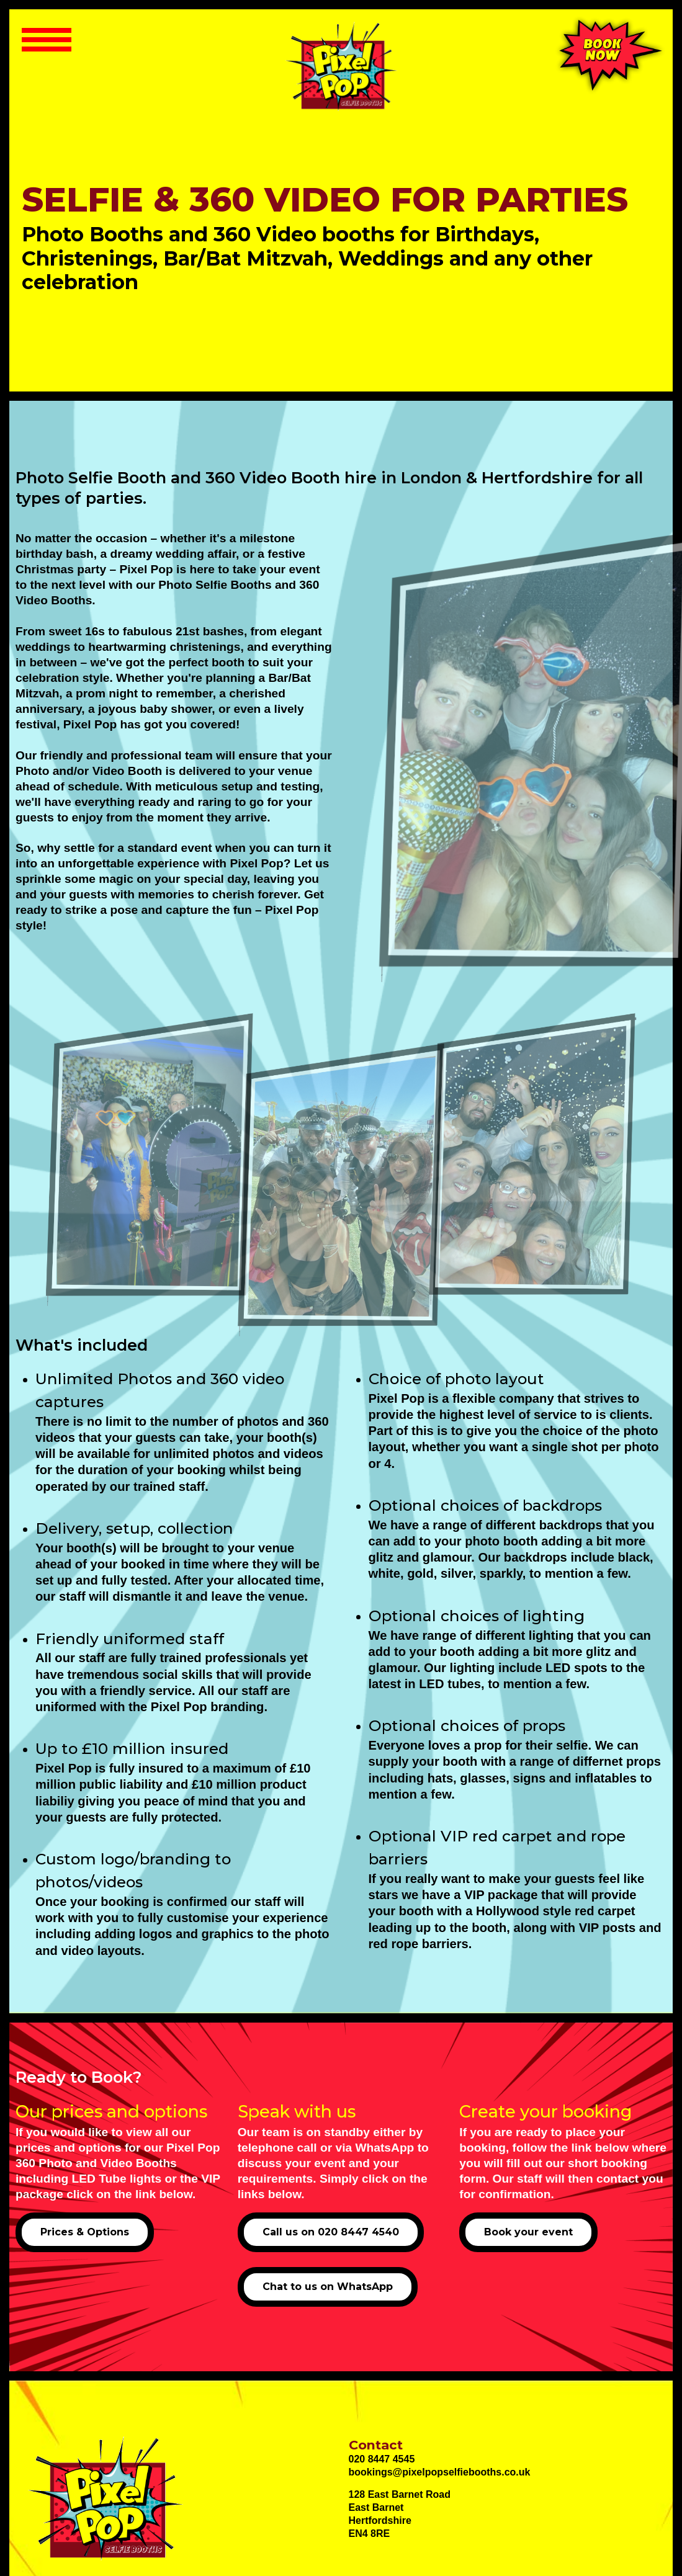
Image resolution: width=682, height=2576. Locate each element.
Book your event (528, 2232)
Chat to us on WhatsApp (327, 2286)
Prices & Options (84, 2232)
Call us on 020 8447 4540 (330, 2232)
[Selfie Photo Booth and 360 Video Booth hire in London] (341, 66)
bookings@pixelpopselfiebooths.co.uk (440, 2472)
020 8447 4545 (382, 2459)
